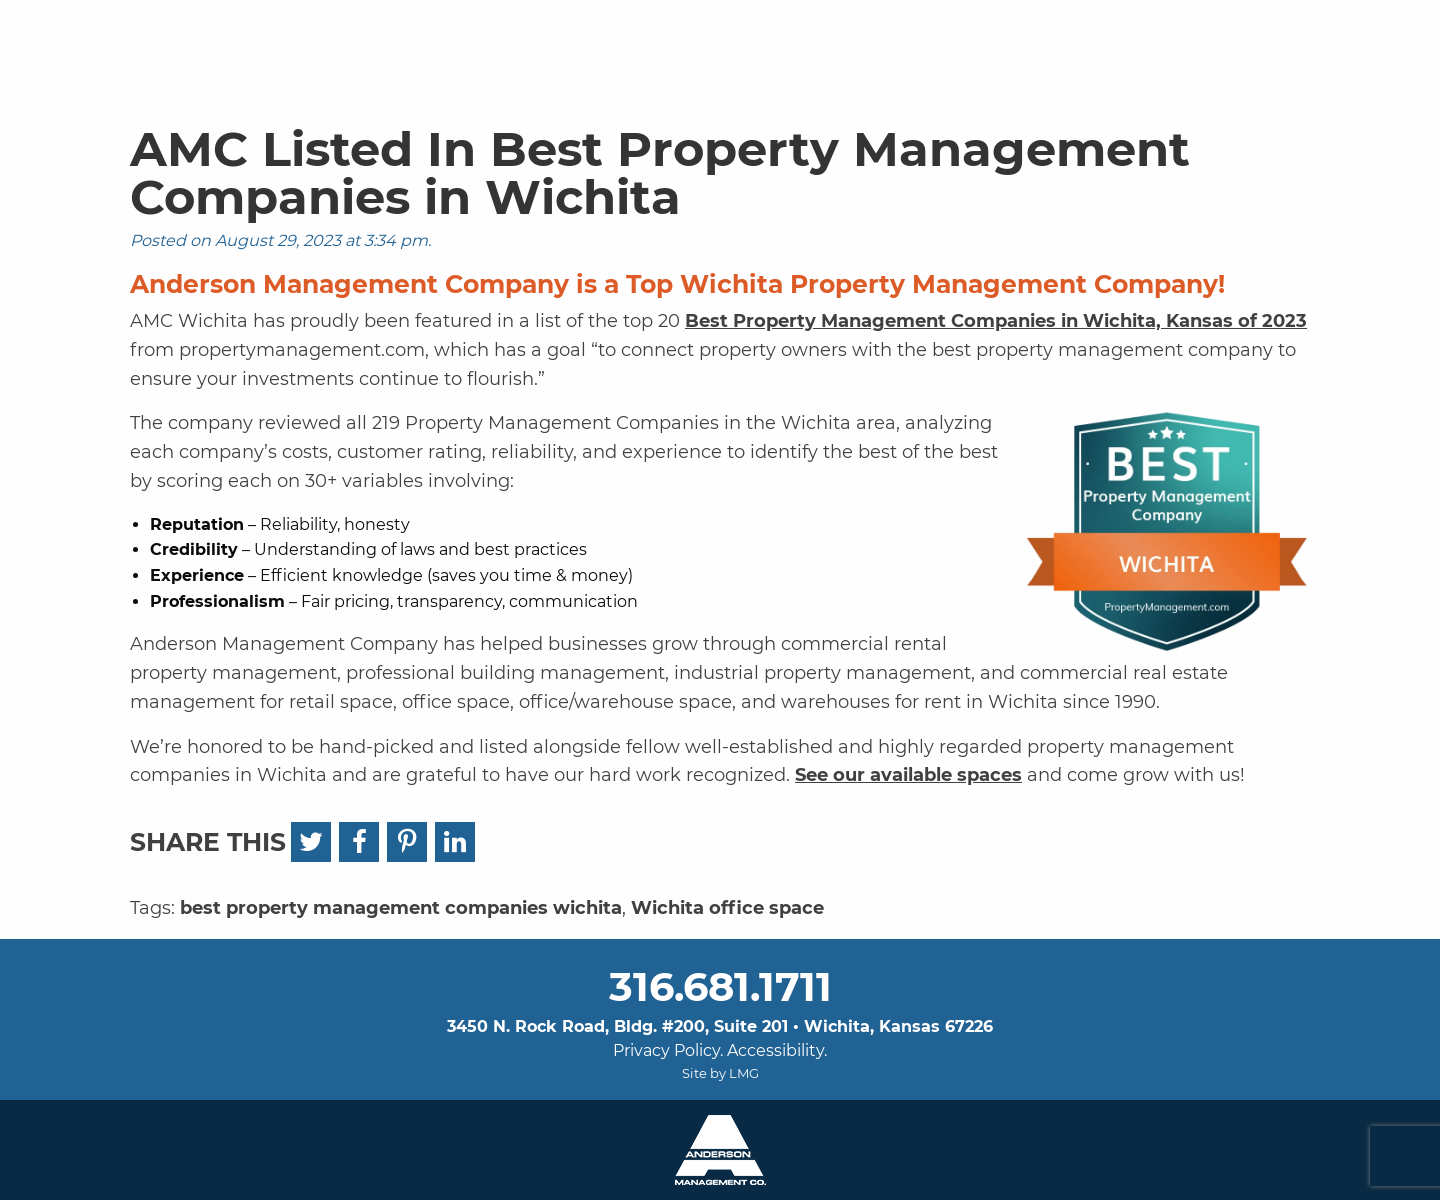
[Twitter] (311, 842)
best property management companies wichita (401, 908)
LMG (744, 1073)
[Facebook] (359, 842)
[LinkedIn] (455, 842)
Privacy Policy (666, 1050)
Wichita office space (727, 908)
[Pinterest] (407, 842)
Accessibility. (777, 1050)
